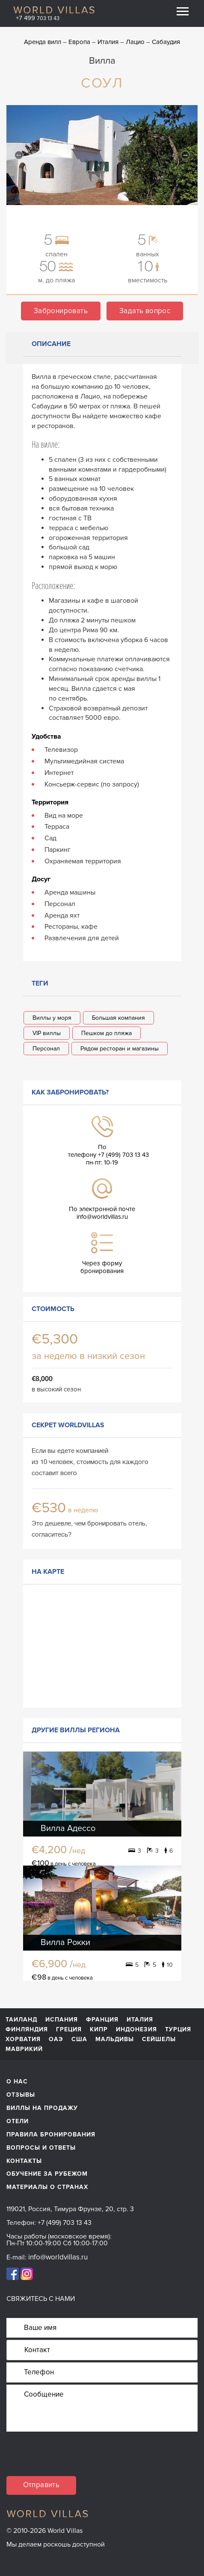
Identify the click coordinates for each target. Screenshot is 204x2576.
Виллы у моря (52, 1017)
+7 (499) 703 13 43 (65, 2222)
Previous (18, 155)
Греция (69, 2030)
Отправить (41, 2484)
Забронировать (61, 310)
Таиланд (21, 2020)
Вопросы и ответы (41, 2147)
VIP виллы (47, 1033)
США (79, 2039)
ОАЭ (56, 2039)
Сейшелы (159, 2039)
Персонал (46, 1048)
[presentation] (71, 2459)
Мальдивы (114, 2039)
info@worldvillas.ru (102, 1217)
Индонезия (136, 2030)
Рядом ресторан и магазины (119, 1048)
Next (185, 155)
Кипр (99, 2030)
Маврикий (24, 2049)
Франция (102, 2020)
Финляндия (27, 2030)
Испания (61, 2020)
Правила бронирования (50, 2134)
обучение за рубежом (47, 2173)
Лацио (135, 42)
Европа (79, 42)
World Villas (54, 10)
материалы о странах (47, 2187)
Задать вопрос (144, 310)
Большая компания (118, 1017)
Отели (17, 2121)
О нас (17, 2081)
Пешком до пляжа (106, 1033)
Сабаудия (166, 42)
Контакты (24, 2161)
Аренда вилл (42, 42)
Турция (178, 2030)
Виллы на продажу (42, 2108)
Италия (108, 42)
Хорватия (23, 2039)
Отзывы (20, 2094)
